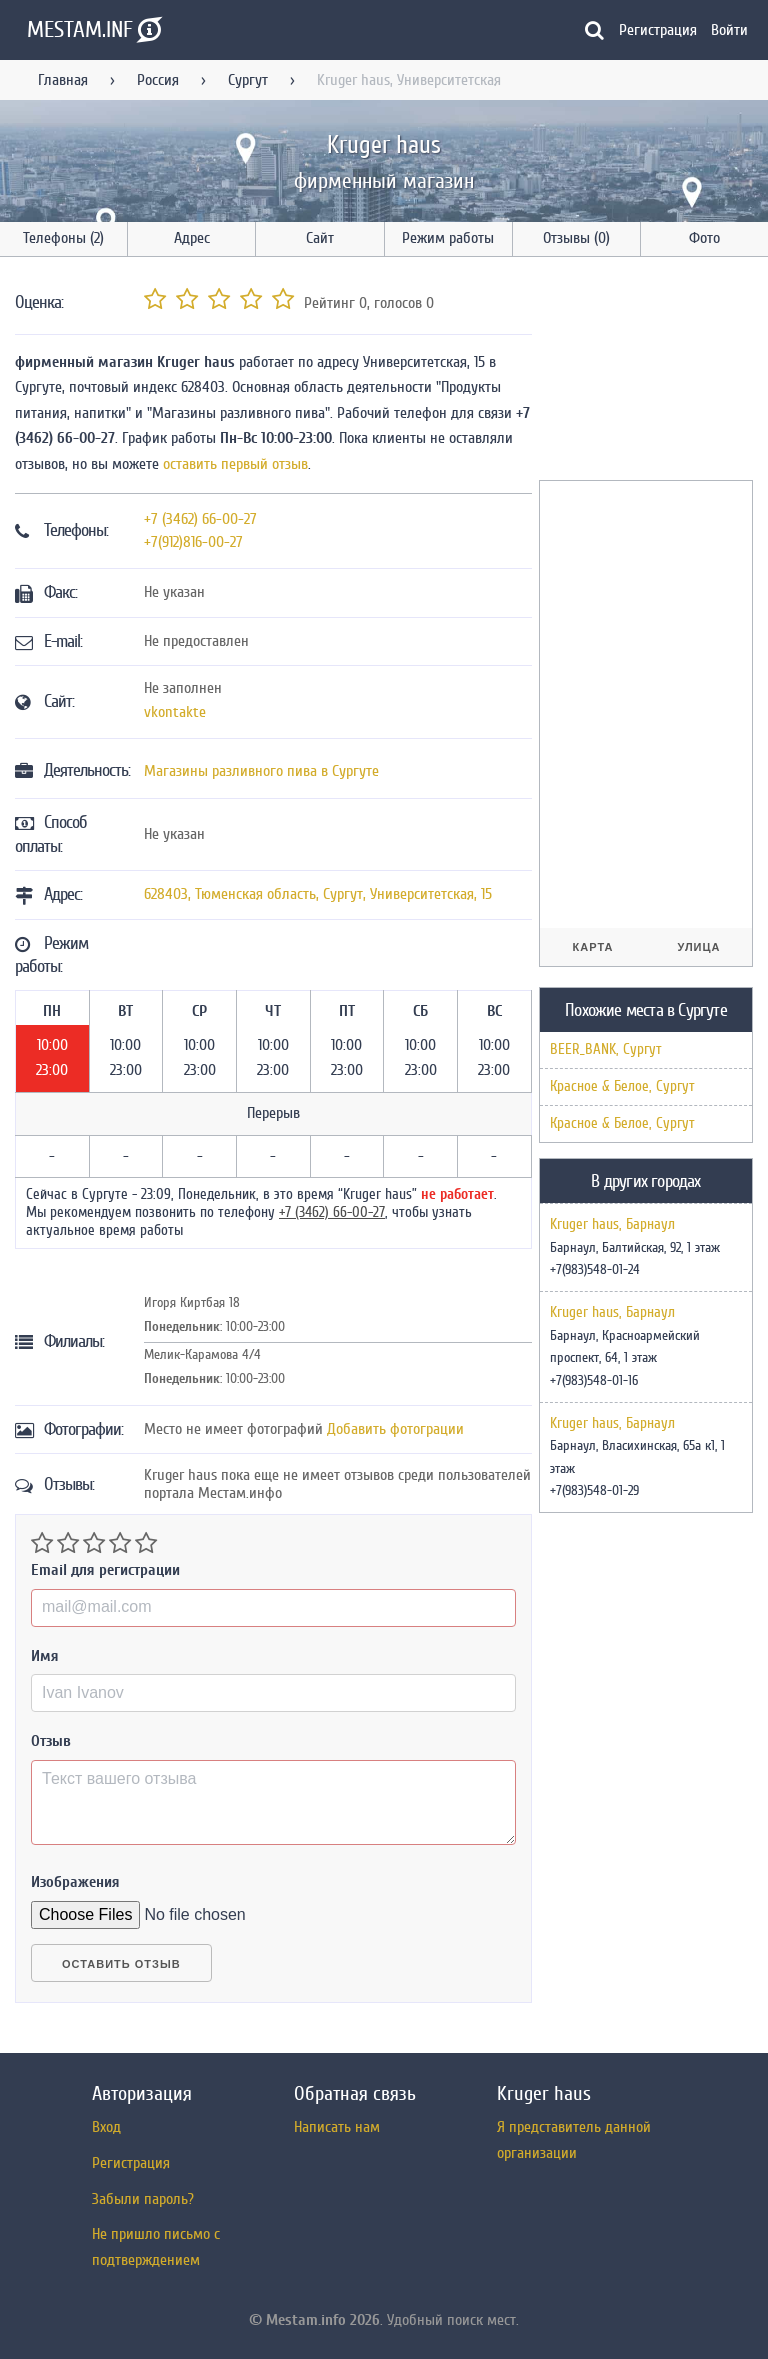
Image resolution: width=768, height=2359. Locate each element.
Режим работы (448, 238)
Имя (45, 1656)
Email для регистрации (105, 1570)
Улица (698, 947)
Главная (63, 80)
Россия (158, 80)
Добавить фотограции (395, 1429)
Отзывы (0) (576, 238)
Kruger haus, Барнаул (612, 1225)
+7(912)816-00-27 (193, 542)
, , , (318, 894)
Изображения (75, 1882)
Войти (729, 30)
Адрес (192, 238)
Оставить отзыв (121, 1964)
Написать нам (337, 2127)
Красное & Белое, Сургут (622, 1086)
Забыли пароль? (143, 2199)
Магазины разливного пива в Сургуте (261, 771)
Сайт (320, 238)
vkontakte (175, 712)
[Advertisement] (653, 372)
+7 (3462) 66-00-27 (200, 519)
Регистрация (658, 30)
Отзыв (51, 1741)
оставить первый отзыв (235, 464)
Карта (593, 947)
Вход (106, 2127)
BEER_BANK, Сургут (606, 1049)
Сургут (248, 80)
